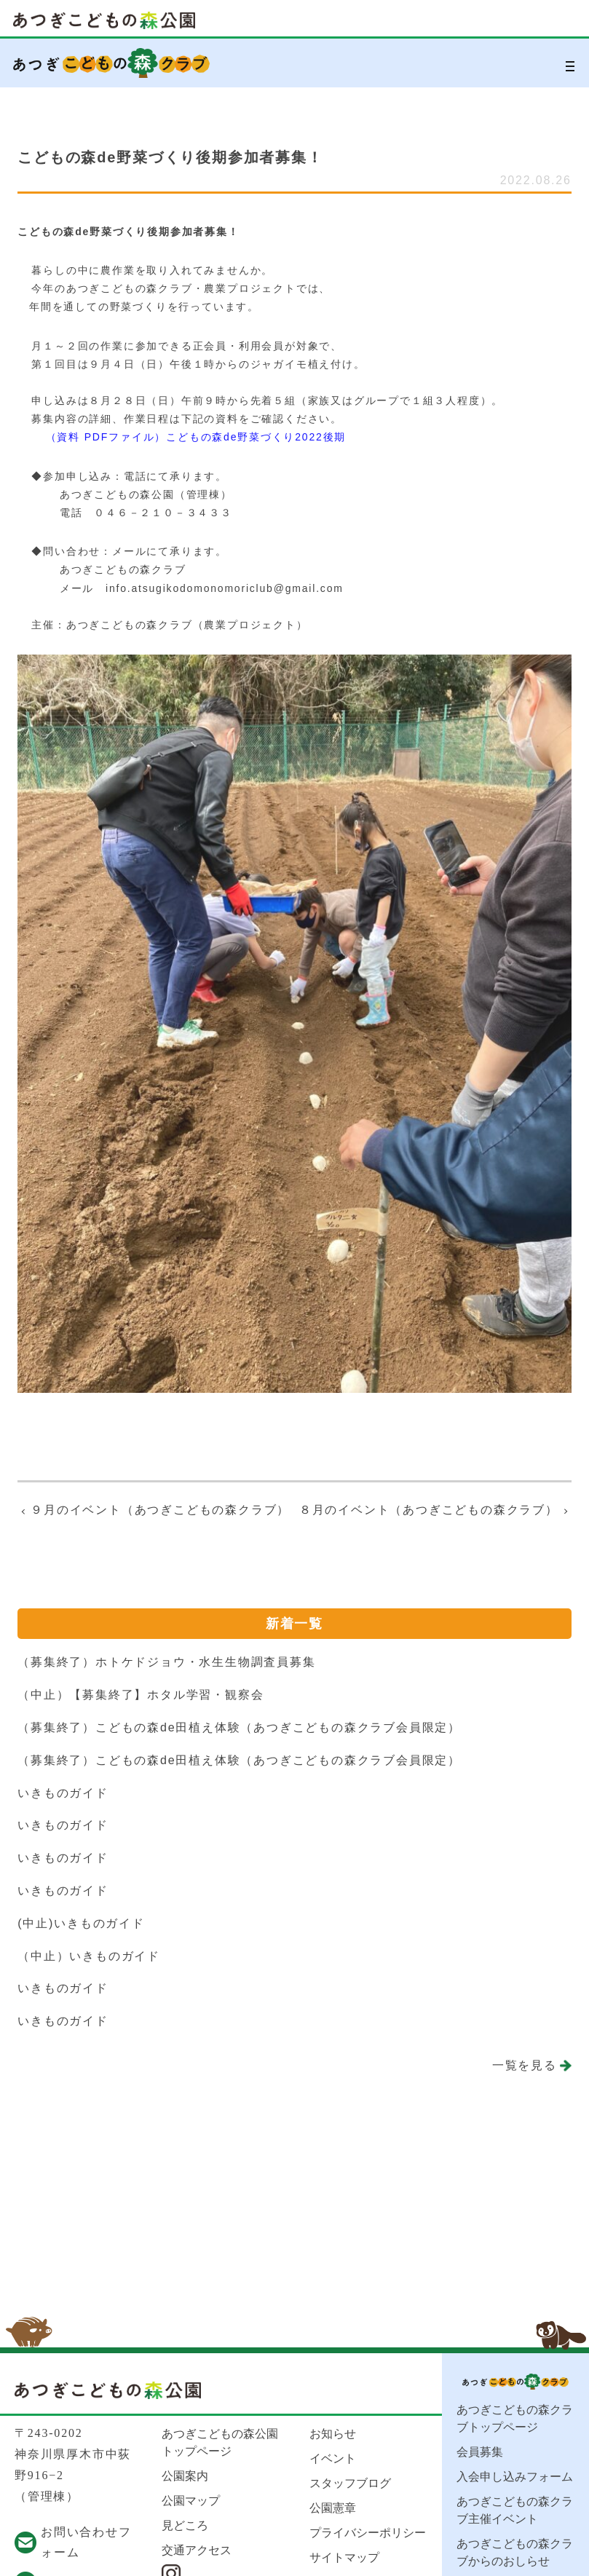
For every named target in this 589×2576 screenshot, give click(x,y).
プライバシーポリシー (367, 2532)
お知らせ (332, 2433)
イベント (332, 2458)
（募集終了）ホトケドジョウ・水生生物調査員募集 (166, 1662)
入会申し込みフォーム (514, 2476)
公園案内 (185, 2476)
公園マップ (191, 2500)
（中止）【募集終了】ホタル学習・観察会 (140, 1694)
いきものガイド (62, 1793)
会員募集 (479, 2452)
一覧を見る (524, 2065)
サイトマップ (344, 2557)
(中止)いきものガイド (80, 1923)
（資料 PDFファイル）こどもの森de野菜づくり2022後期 (196, 437)
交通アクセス (197, 2550)
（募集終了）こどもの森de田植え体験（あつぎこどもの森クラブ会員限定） (239, 1727)
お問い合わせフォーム (86, 2542)
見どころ (185, 2525)
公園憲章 (332, 2508)
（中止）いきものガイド (88, 1956)
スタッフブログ (350, 2483)
